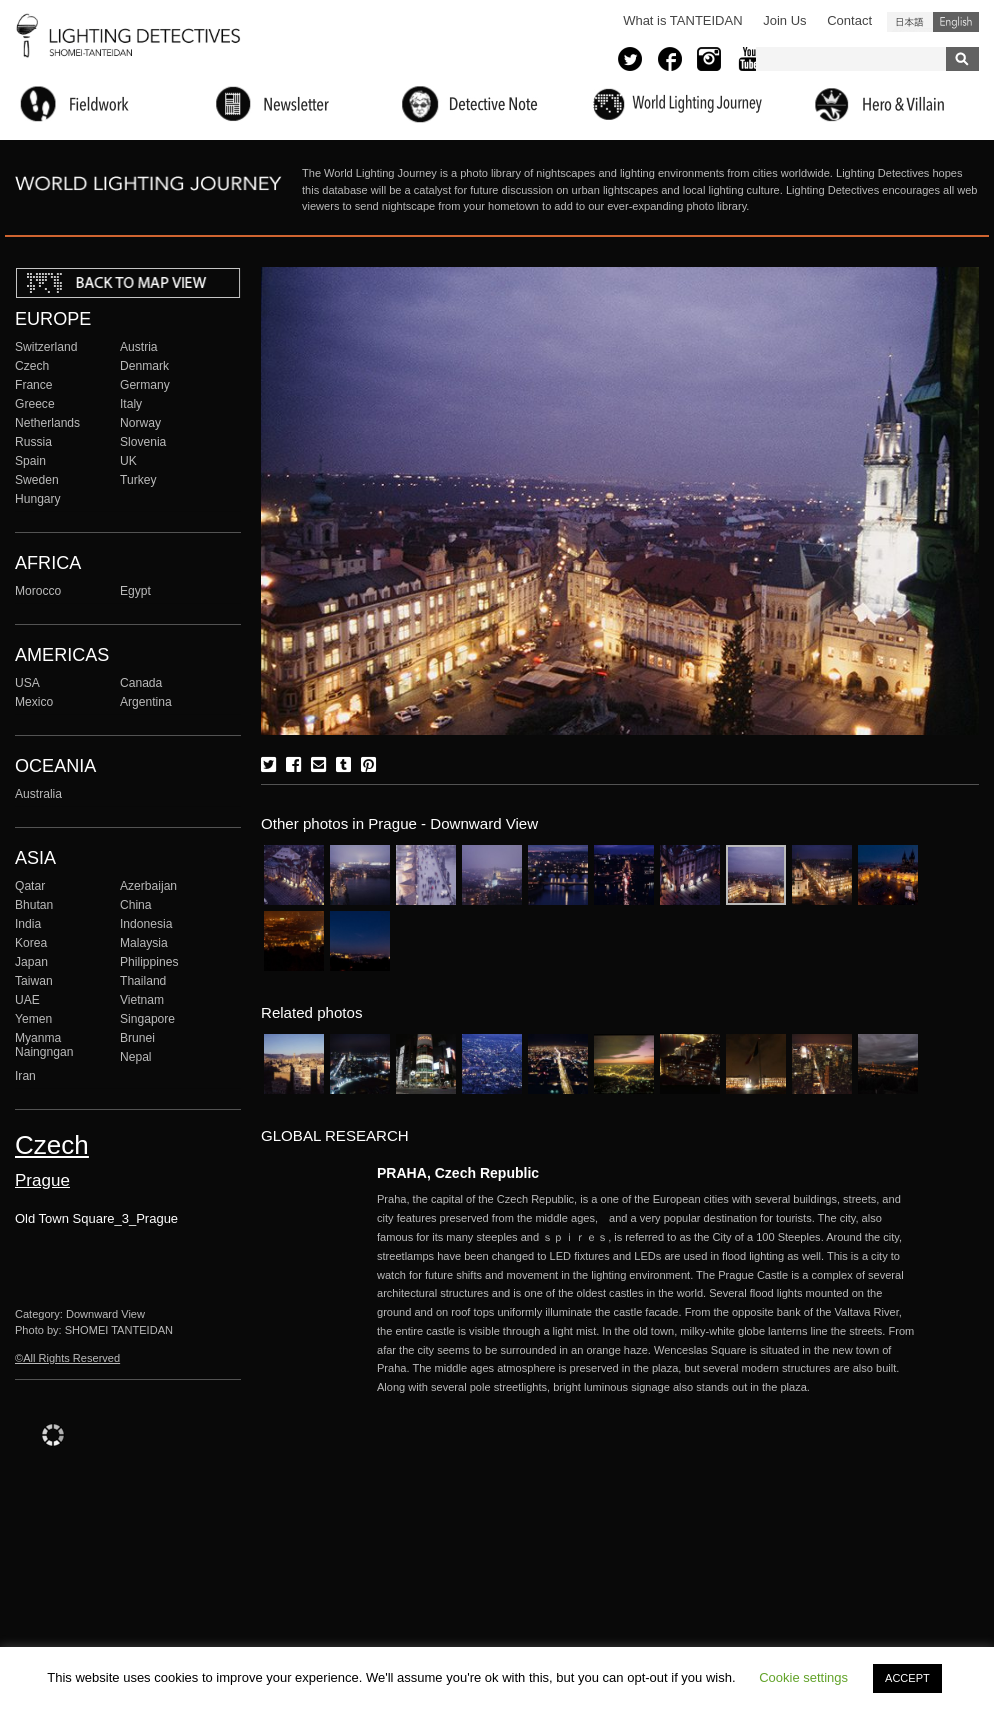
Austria (139, 347)
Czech (32, 366)
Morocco (38, 591)
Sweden (37, 480)
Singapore (147, 1019)
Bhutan (34, 905)
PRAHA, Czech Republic (458, 1173)
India (28, 924)
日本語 (910, 22)
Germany (145, 385)
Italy (131, 404)
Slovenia (143, 442)
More (647, 1293)
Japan (31, 962)
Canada (141, 683)
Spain (30, 461)
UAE (27, 1000)
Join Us (784, 20)
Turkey (138, 480)
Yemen (33, 1019)
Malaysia (144, 943)
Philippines (149, 962)
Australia (38, 794)
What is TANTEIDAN (682, 20)
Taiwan (34, 981)
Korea (31, 943)
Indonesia (146, 924)
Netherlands (47, 423)
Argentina (146, 702)
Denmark (144, 366)
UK (128, 461)
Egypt (135, 591)
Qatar (30, 886)
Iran (25, 1076)
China (136, 905)
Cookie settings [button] (803, 1677)
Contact (849, 20)
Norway (140, 423)
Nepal (136, 1057)
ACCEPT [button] (907, 1678)
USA (27, 683)
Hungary (38, 499)
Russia (33, 442)
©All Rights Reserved (67, 1358)
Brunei (137, 1038)
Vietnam (142, 1000)
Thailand (143, 981)
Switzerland (46, 347)
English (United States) (956, 22)
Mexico (34, 702)
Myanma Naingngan (44, 1045)
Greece (35, 404)
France (34, 385)
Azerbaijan (148, 886)
